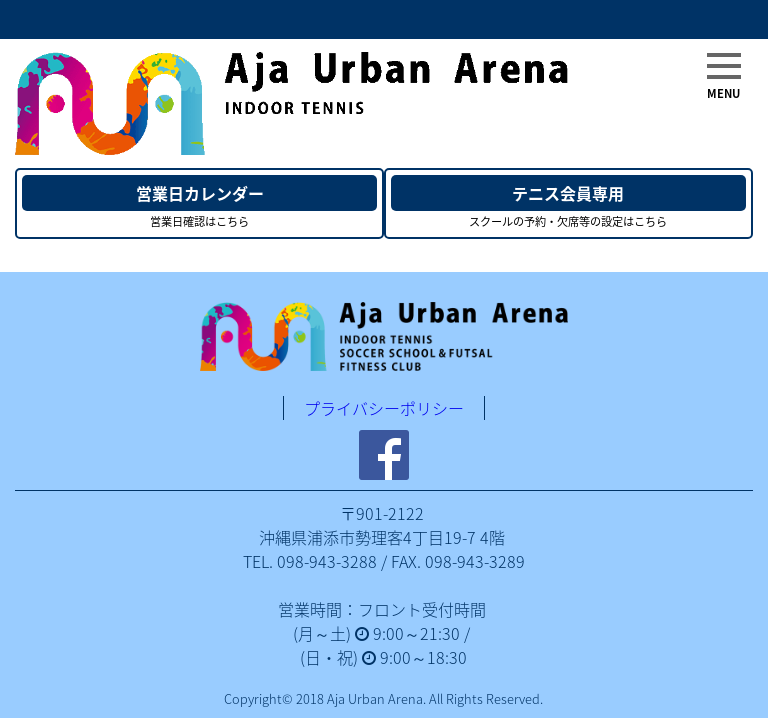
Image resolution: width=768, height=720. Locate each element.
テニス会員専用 (568, 193)
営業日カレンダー (200, 193)
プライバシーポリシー (384, 408)
